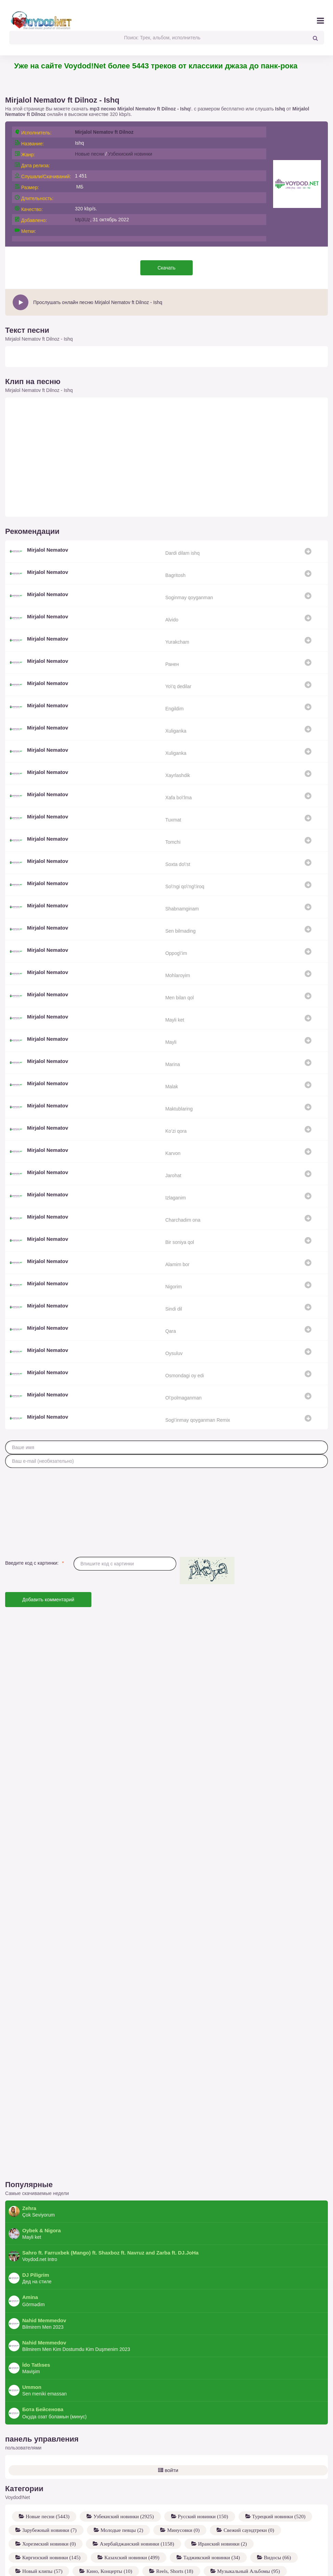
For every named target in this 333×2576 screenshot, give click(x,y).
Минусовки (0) (183, 2484)
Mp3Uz (82, 219)
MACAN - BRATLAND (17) (185, 2553)
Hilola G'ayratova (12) (156, 2539)
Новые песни (89, 154)
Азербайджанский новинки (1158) (136, 2498)
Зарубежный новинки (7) (49, 2484)
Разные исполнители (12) (121, 2567)
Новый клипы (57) (41, 2525)
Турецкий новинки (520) (278, 2471)
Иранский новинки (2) (222, 2498)
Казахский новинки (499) (131, 2512)
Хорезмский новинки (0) (48, 2498)
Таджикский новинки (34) (211, 2512)
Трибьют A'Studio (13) (46, 2567)
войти (168, 2425)
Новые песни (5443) (46, 2471)
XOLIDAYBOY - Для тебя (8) (205, 2567)
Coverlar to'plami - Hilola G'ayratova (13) (65, 2539)
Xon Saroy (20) (293, 2539)
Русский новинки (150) (202, 2471)
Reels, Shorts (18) (174, 2525)
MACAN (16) (253, 2553)
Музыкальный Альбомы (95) (248, 2525)
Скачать (166, 268)
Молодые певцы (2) (121, 2484)
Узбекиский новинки (130, 154)
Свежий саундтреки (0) (248, 2484)
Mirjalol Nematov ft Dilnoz (104, 132)
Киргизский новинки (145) (50, 2512)
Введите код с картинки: (32, 1563)
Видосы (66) (276, 2512)
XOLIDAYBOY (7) (282, 2567)
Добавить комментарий (48, 1599)
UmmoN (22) (116, 2553)
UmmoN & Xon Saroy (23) (50, 2553)
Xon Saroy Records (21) (228, 2539)
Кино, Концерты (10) (108, 2525)
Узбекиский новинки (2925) (123, 2471)
